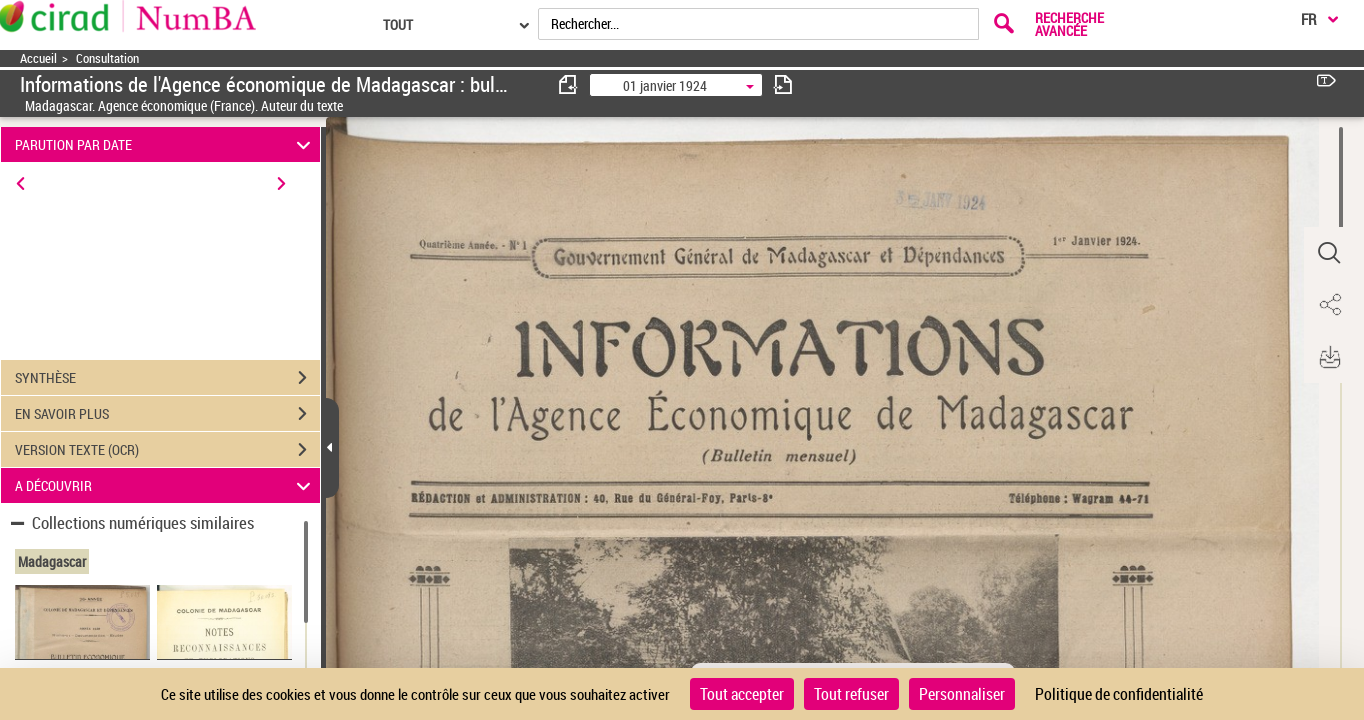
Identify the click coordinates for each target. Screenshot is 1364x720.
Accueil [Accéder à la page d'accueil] (38, 58)
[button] (1329, 253)
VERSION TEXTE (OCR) (167, 450)
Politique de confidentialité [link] (1119, 694)
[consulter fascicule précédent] (569, 84)
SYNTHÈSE (167, 378)
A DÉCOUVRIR (166, 485)
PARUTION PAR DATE (166, 144)
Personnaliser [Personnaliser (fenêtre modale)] (962, 694)
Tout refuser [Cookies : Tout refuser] (851, 694)
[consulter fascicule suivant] (783, 84)
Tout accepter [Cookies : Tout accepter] (742, 694)
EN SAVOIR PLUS (167, 414)
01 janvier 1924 (665, 85)
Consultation (107, 58)
